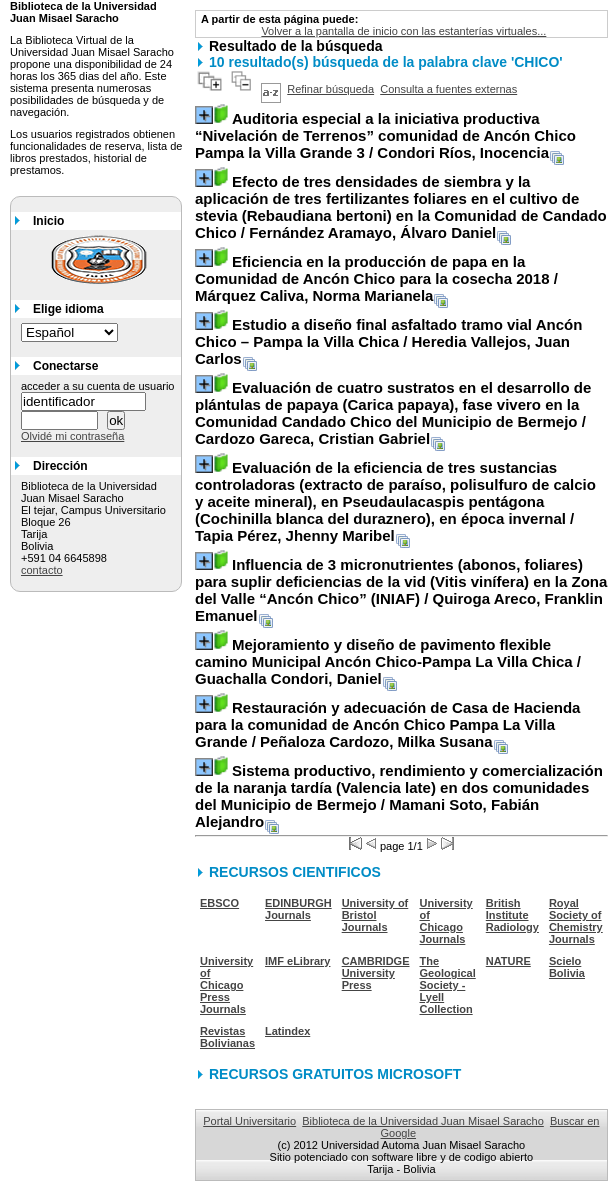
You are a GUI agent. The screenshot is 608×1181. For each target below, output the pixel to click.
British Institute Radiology (512, 915)
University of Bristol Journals (375, 915)
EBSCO (219, 903)
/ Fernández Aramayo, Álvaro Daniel (401, 207)
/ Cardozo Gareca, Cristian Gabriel (393, 413)
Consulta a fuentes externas (448, 89)
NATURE (508, 961)
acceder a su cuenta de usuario (98, 386)
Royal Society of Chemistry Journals (576, 921)
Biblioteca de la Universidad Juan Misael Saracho (423, 1121)
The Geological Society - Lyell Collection (448, 985)
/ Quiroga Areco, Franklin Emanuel (401, 590)
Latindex (287, 1031)
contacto (42, 570)
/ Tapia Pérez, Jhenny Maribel (395, 501)
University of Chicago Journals (446, 921)
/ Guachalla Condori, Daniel (388, 661)
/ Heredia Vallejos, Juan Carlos (388, 341)
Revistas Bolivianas (227, 1037)
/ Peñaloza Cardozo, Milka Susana (387, 724)
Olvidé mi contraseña (72, 436)
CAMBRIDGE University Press (376, 973)
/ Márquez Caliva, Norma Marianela (376, 278)
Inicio (48, 221)
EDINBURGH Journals (298, 909)
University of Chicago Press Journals (226, 985)
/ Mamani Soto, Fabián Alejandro (399, 796)
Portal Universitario (249, 1121)
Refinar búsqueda (330, 89)
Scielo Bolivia (567, 967)
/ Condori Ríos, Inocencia (385, 135)
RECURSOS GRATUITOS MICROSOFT (335, 1074)
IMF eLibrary (297, 961)
